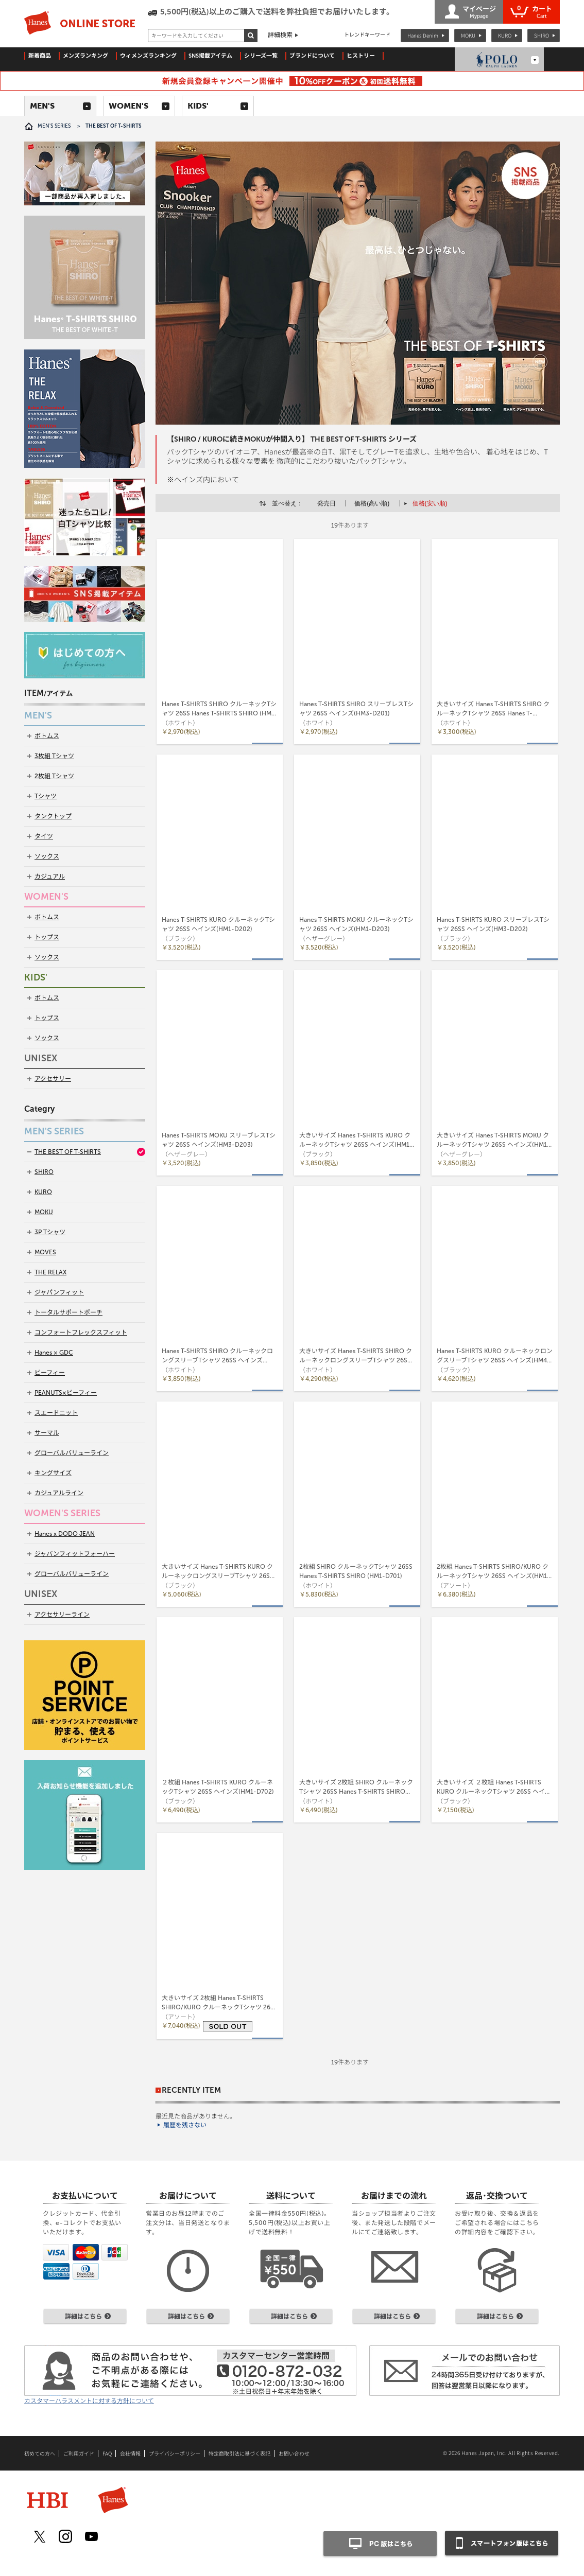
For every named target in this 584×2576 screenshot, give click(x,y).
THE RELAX (50, 1272)
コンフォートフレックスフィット (81, 1332)
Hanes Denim (422, 35)
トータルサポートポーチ (68, 1312)
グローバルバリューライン (72, 1453)
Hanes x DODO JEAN (65, 1533)
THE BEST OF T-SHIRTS (68, 1151)
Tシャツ (46, 796)
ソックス (47, 856)
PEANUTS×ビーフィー (66, 1392)
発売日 (326, 503)
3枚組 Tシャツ (54, 756)
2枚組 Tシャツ (54, 776)
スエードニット (56, 1412)
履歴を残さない (185, 2125)
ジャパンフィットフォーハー (75, 1553)
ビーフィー (50, 1372)
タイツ (44, 836)
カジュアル (50, 876)
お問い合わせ (294, 2453)
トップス (47, 937)
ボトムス (47, 736)
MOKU (468, 35)
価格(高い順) (371, 503)
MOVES (45, 1252)
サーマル (47, 1432)
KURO (504, 35)
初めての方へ (39, 2453)
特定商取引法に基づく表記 (239, 2453)
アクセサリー (53, 1078)
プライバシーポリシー (174, 2453)
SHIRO (541, 35)
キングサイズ (53, 1473)
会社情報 (130, 2453)
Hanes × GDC (54, 1352)
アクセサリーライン (62, 1614)
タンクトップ (53, 816)
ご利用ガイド (78, 2453)
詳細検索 (280, 35)
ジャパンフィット (59, 1292)
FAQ (107, 2453)
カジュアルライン (59, 1493)
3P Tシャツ (50, 1232)
